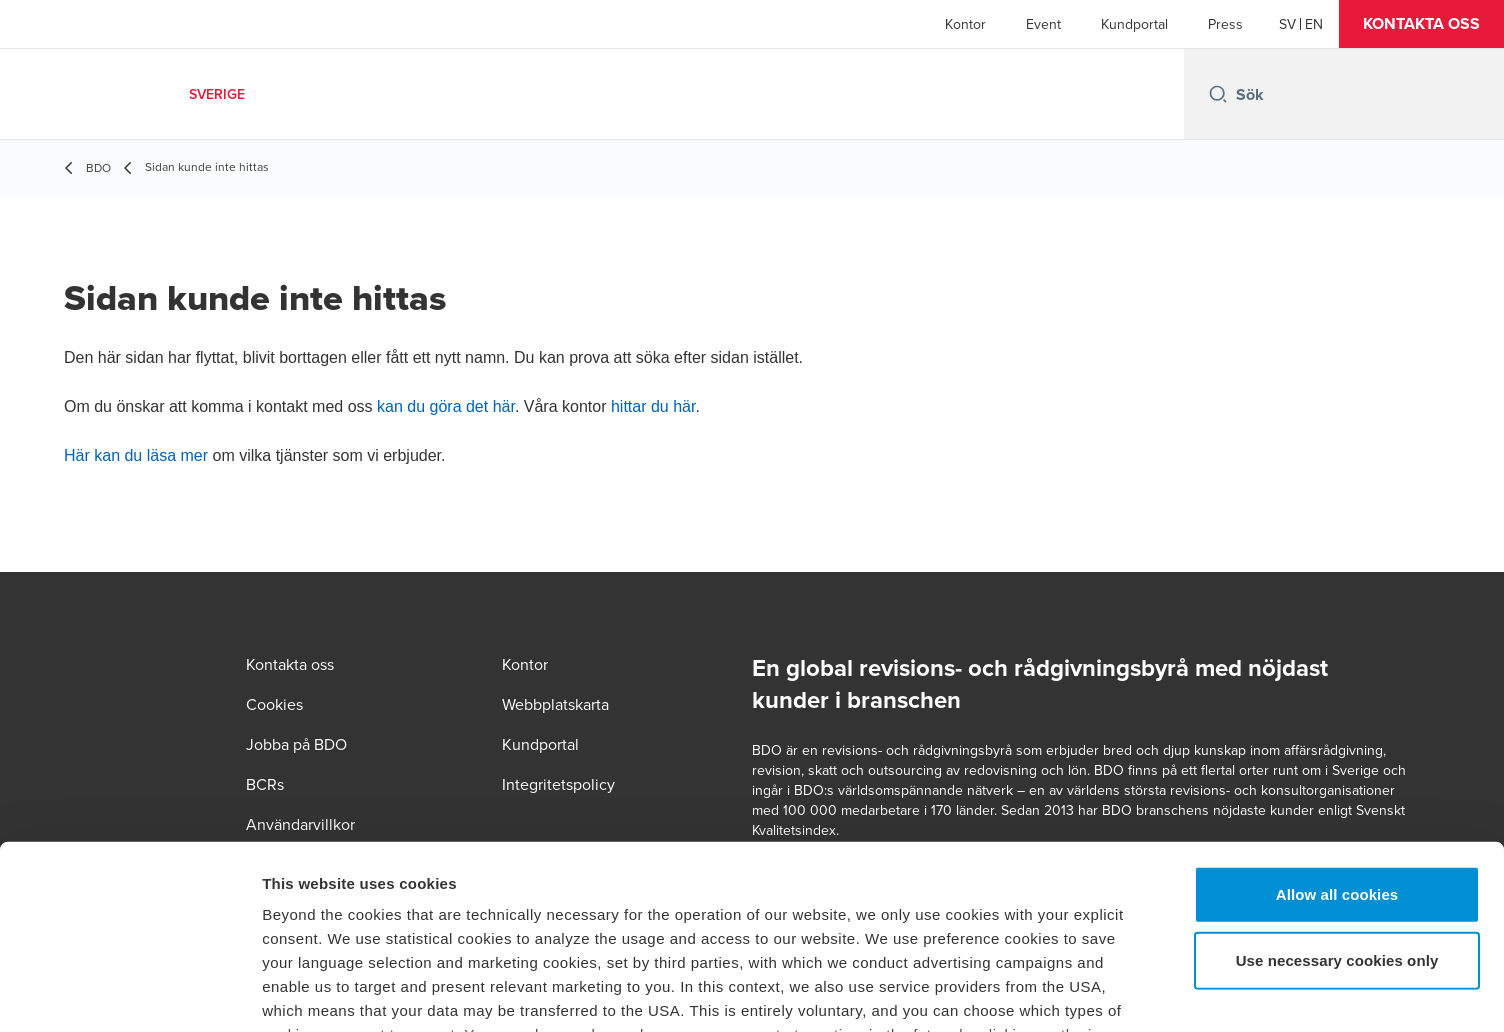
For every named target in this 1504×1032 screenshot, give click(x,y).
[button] (1421, 24)
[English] (1314, 24)
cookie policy (1028, 890)
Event (1043, 24)
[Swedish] (1287, 24)
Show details (1049, 992)
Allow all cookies (1337, 726)
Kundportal (1134, 24)
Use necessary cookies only (1337, 791)
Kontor (965, 24)
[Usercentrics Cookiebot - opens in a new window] (129, 993)
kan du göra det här (446, 406)
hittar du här (653, 406)
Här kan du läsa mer (136, 455)
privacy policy (830, 914)
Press (1225, 24)
